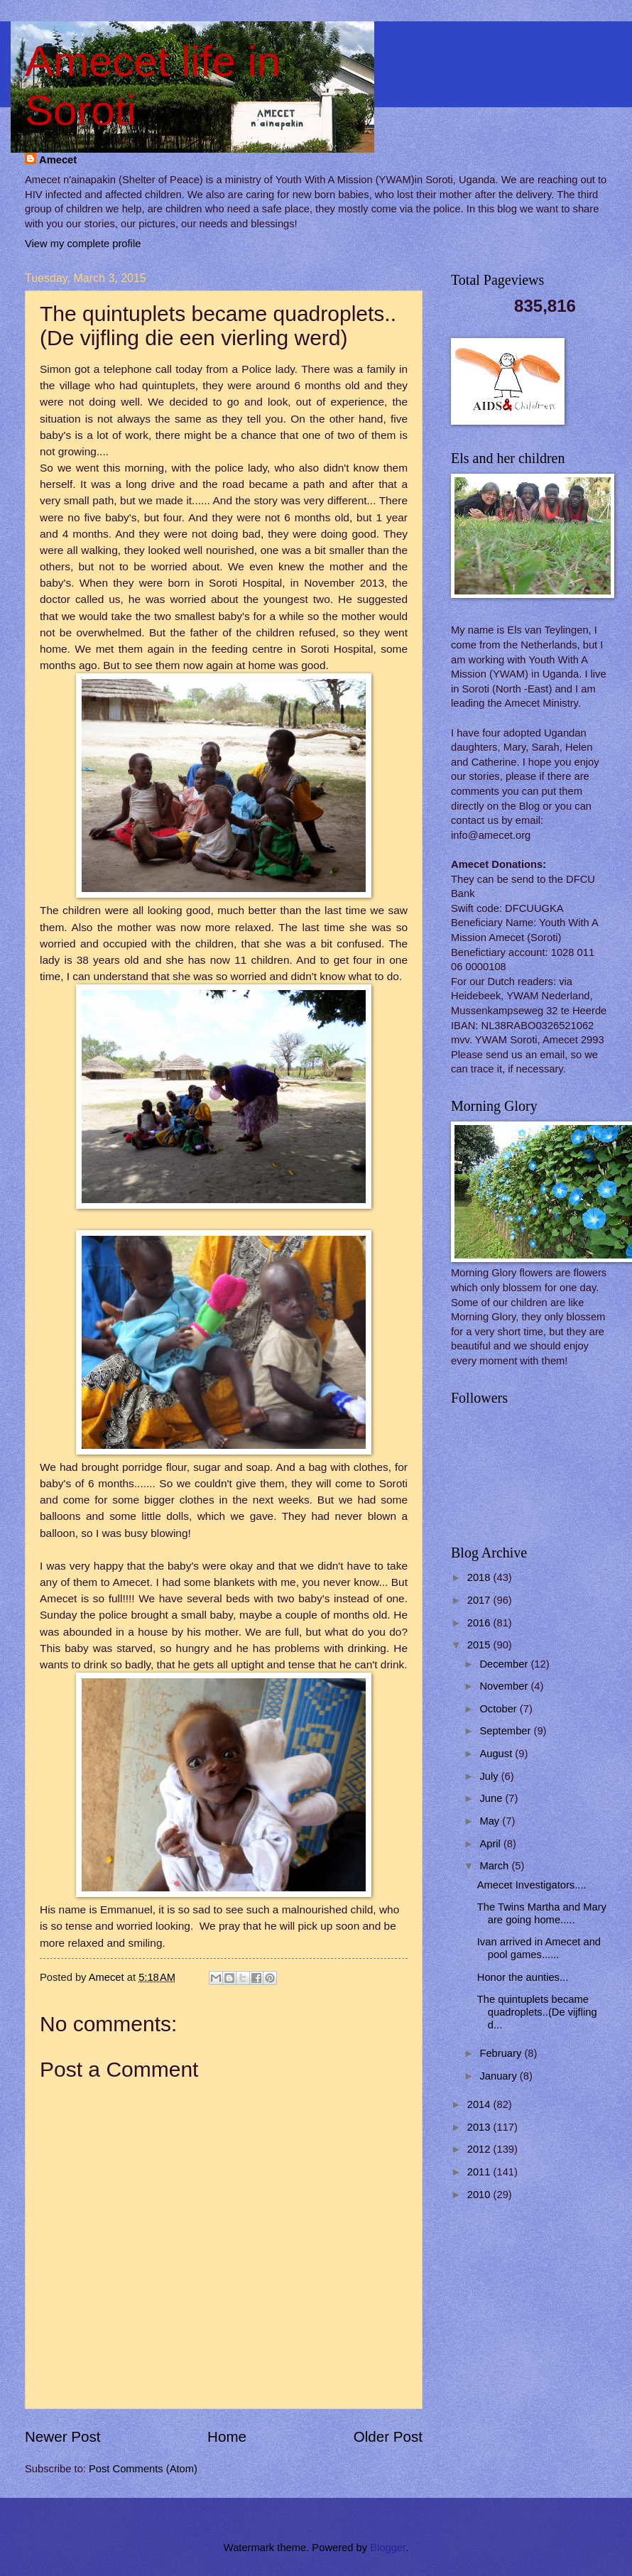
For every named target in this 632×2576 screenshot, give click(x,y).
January (499, 2076)
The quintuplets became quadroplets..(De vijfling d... (537, 2012)
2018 (480, 1577)
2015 (480, 1645)
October (499, 1708)
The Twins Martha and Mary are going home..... (541, 1913)
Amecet (58, 159)
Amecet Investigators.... (532, 1885)
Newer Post (62, 2436)
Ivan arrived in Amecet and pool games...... (539, 1948)
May (490, 1821)
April (491, 1843)
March (495, 1865)
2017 (480, 1600)
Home (226, 2436)
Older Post (388, 2436)
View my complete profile (83, 243)
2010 (480, 2194)
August (497, 1753)
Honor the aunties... (522, 1977)
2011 (480, 2172)
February (501, 2053)
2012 (480, 2149)
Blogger (387, 2547)
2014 (480, 2104)
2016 (480, 1623)
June (492, 1798)
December (504, 1664)
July (490, 1776)
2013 (480, 2127)
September (506, 1731)
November (504, 1686)
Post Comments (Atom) (143, 2468)
